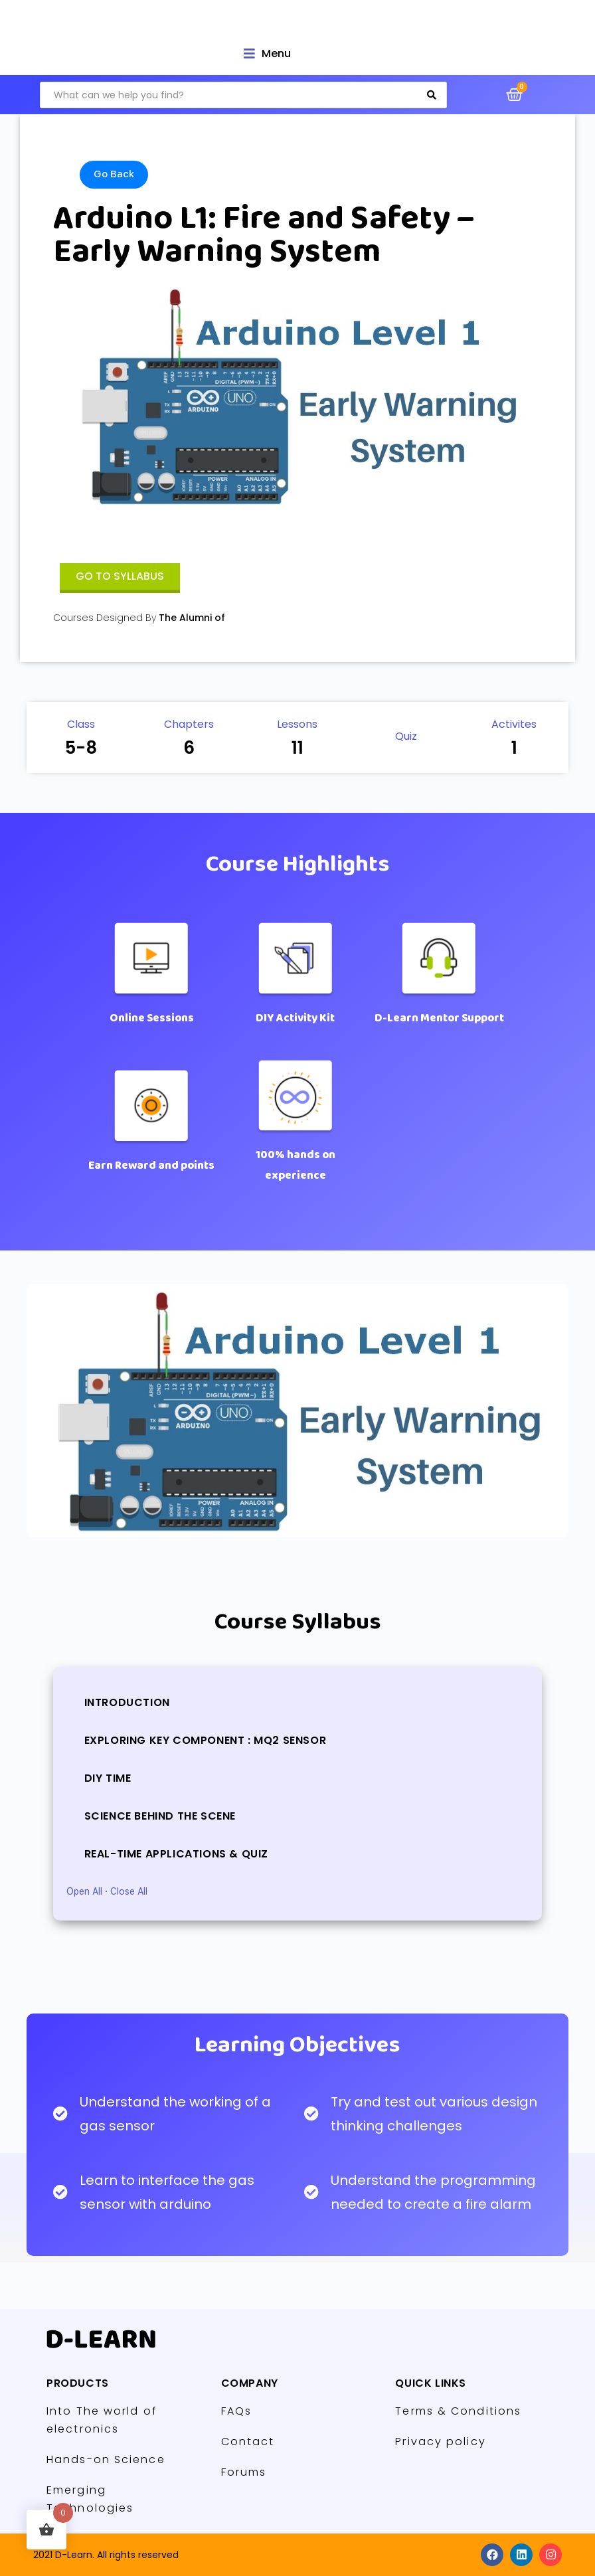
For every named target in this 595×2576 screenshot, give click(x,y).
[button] (120, 578)
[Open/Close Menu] (267, 53)
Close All (128, 1891)
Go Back (114, 174)
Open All (84, 1891)
